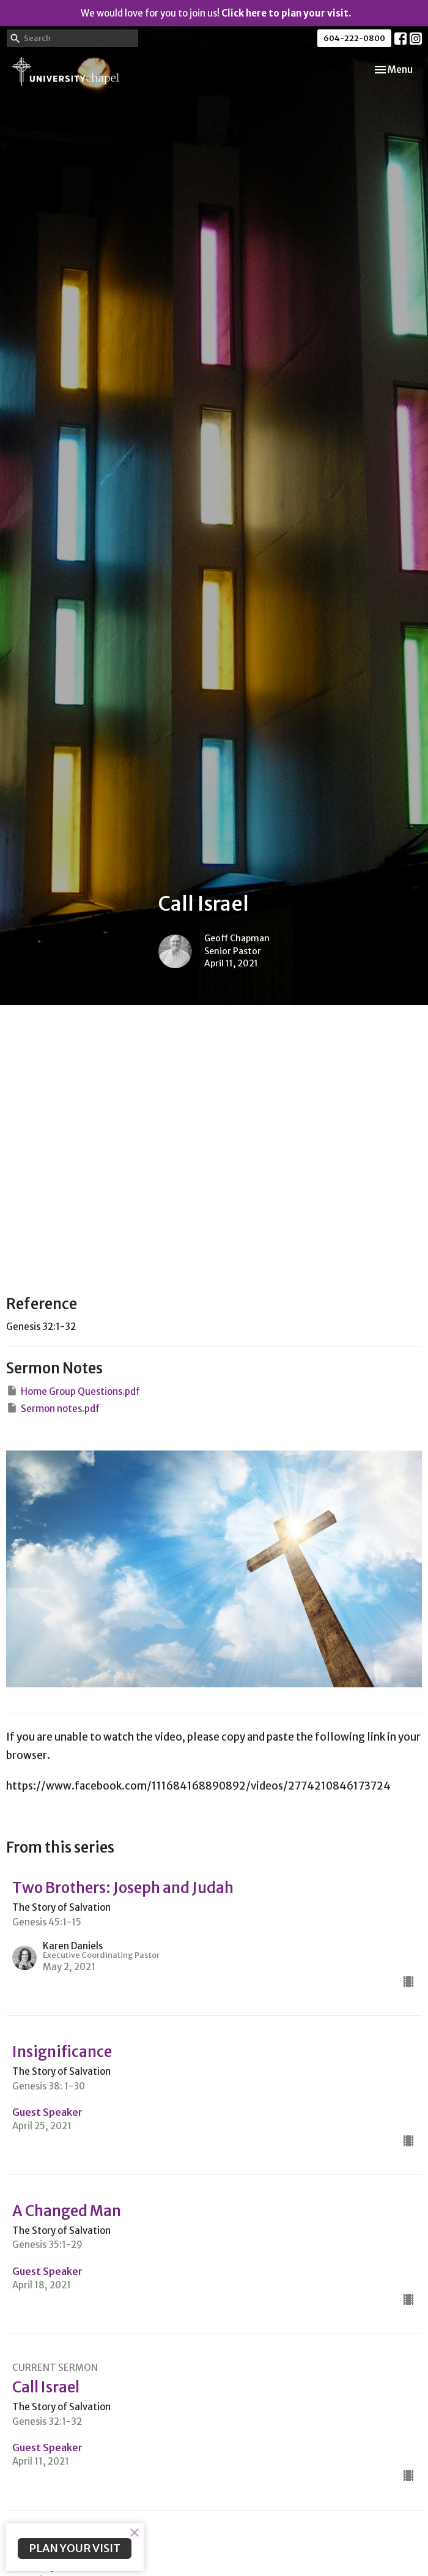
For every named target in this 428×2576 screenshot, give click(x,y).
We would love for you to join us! (216, 13)
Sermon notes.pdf (53, 1408)
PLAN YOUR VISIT (74, 2548)
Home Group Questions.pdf (73, 1390)
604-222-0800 (354, 38)
